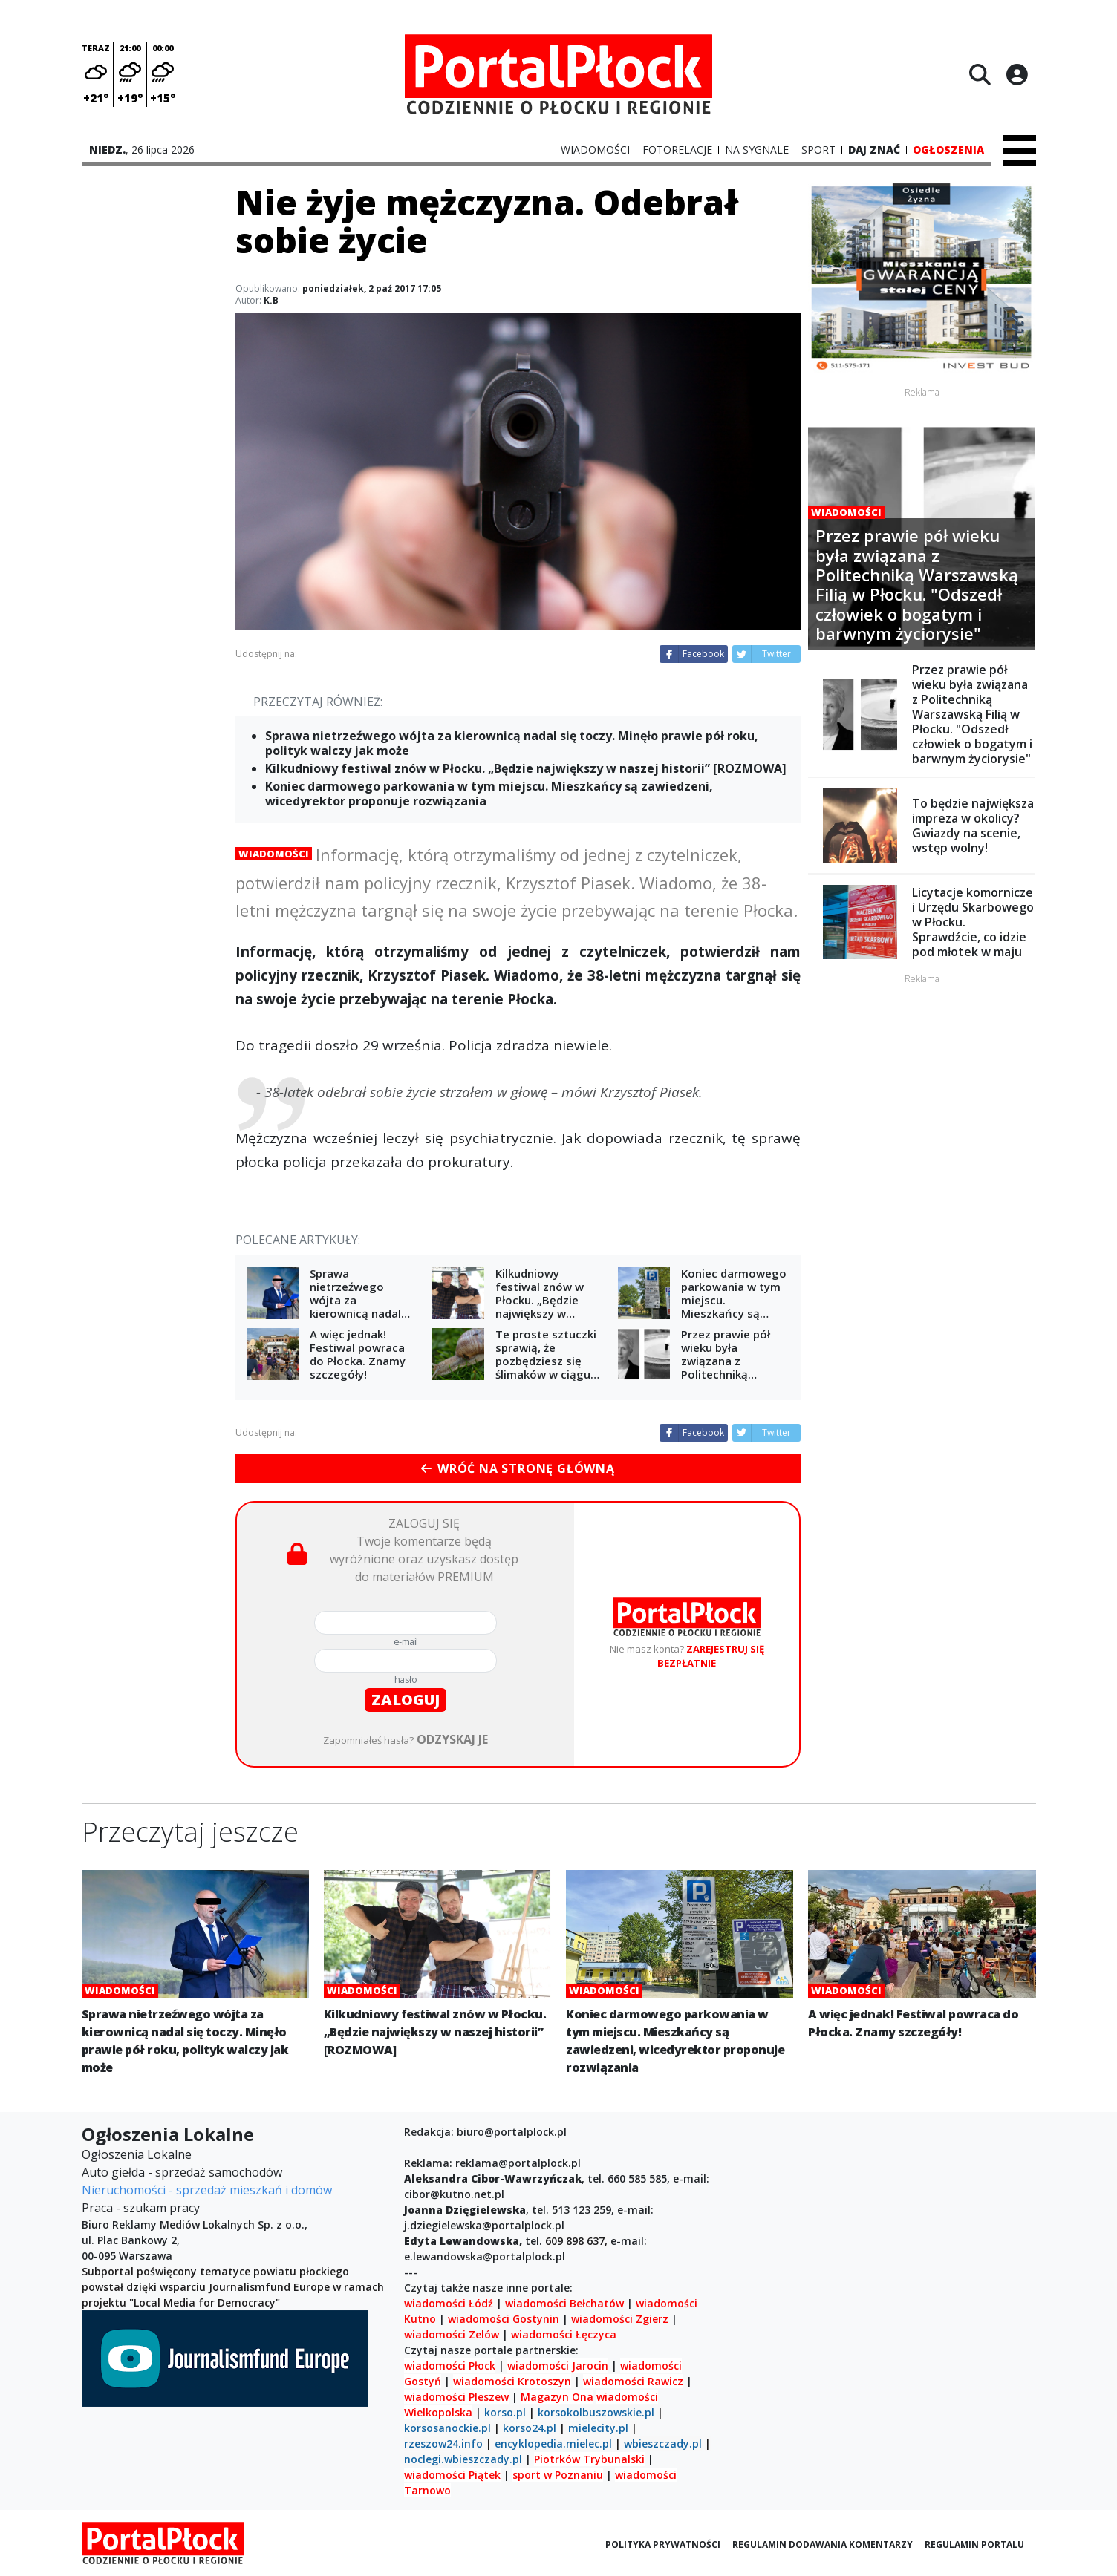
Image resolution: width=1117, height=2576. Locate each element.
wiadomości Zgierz (618, 2319)
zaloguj (405, 1700)
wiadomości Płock (449, 2365)
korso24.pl (529, 2428)
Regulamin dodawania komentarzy (822, 2544)
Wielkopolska (438, 2412)
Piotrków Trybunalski (589, 2459)
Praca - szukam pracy (141, 2208)
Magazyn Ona (557, 2397)
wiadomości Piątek (452, 2475)
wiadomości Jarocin (557, 2365)
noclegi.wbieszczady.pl (463, 2459)
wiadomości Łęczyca (563, 2334)
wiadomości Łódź (448, 2303)
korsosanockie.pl (447, 2428)
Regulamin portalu (974, 2544)
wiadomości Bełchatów (564, 2303)
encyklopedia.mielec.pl (553, 2443)
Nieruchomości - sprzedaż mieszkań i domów (207, 2190)
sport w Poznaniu (557, 2475)
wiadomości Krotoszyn (512, 2381)
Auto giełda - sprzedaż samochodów (182, 2172)
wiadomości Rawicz (633, 2381)
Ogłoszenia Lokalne (137, 2154)
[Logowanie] (1016, 74)
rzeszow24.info (443, 2443)
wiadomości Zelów (451, 2334)
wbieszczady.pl (663, 2443)
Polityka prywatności (662, 2544)
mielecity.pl (598, 2428)
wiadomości (627, 2397)
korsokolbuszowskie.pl (596, 2412)
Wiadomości (273, 853)
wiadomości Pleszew (456, 2397)
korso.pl (505, 2412)
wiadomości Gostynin (503, 2319)
